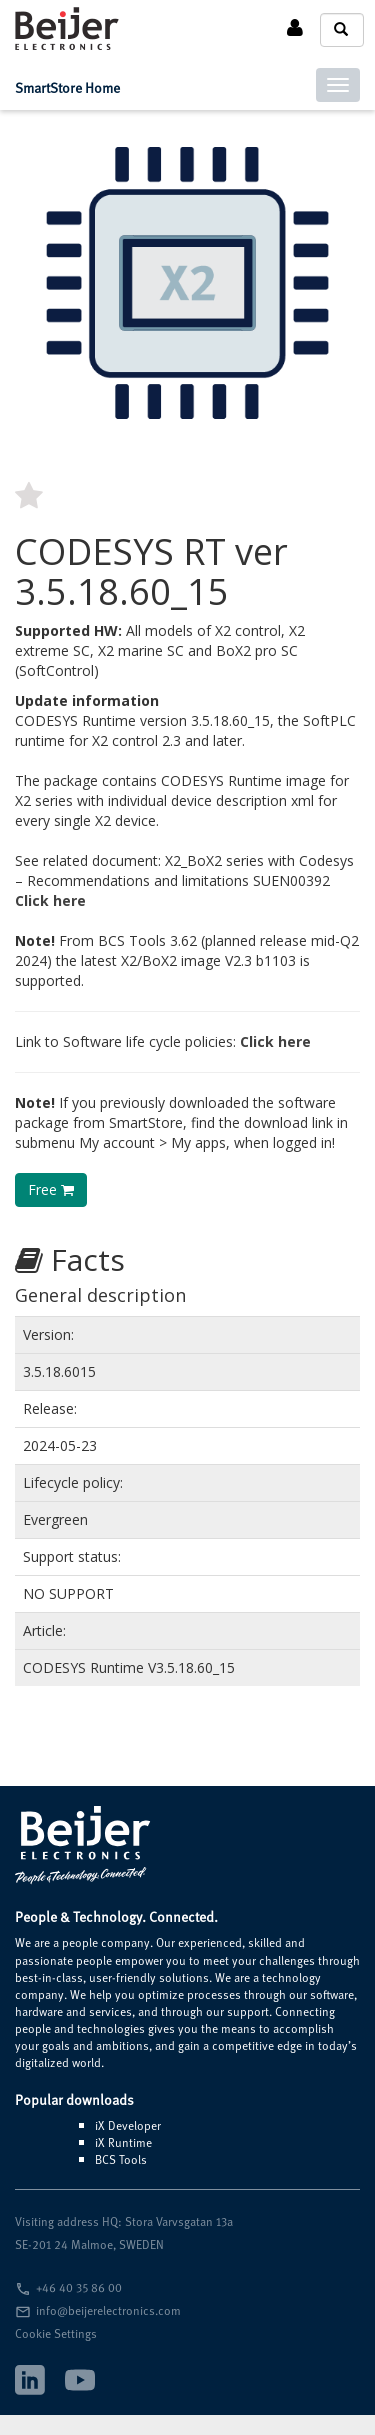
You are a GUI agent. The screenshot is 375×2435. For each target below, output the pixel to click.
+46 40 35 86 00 (79, 2287)
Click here (50, 900)
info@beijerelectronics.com (108, 2310)
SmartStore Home (67, 87)
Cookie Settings (56, 2333)
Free (51, 1189)
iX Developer (128, 2125)
